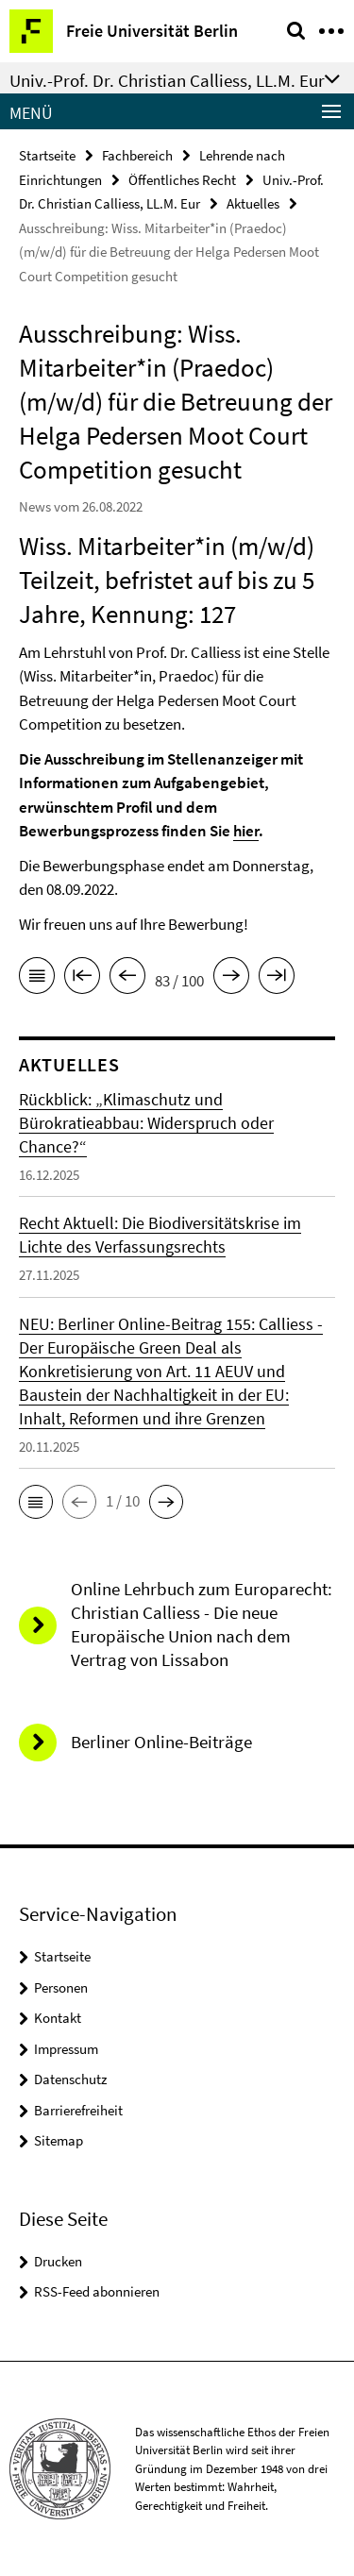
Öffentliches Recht (182, 180)
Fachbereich (137, 155)
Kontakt (57, 2018)
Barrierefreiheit (78, 2110)
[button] (36, 1502)
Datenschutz (70, 2079)
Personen (61, 1987)
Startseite (47, 155)
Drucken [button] (58, 2261)
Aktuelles (253, 203)
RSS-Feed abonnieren (97, 2291)
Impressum (66, 2049)
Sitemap (58, 2140)
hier (246, 830)
